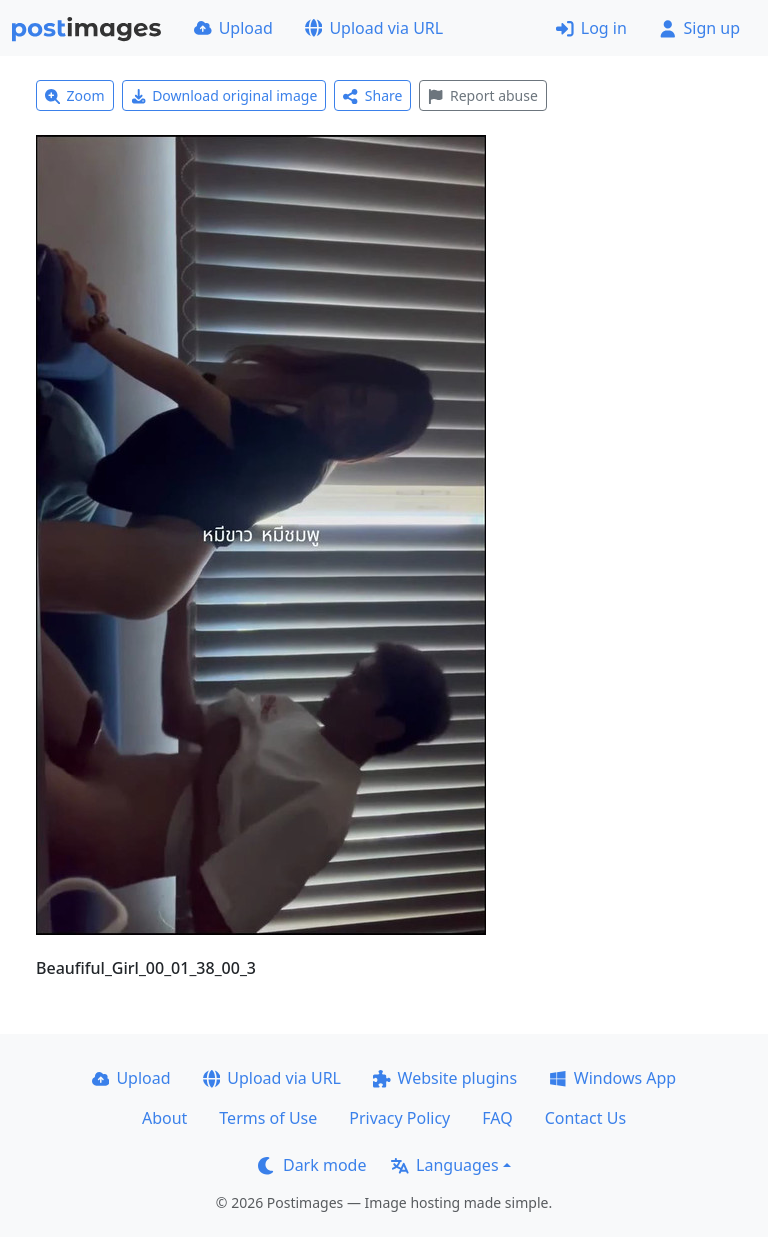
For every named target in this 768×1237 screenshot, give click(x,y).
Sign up (699, 28)
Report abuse (482, 95)
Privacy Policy (399, 1118)
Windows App (612, 1078)
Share (372, 95)
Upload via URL (374, 28)
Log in (591, 28)
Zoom (75, 95)
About (164, 1118)
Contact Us (585, 1118)
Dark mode (312, 1165)
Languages (444, 1165)
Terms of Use (268, 1118)
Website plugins (445, 1078)
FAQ (497, 1118)
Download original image (224, 95)
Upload (233, 28)
